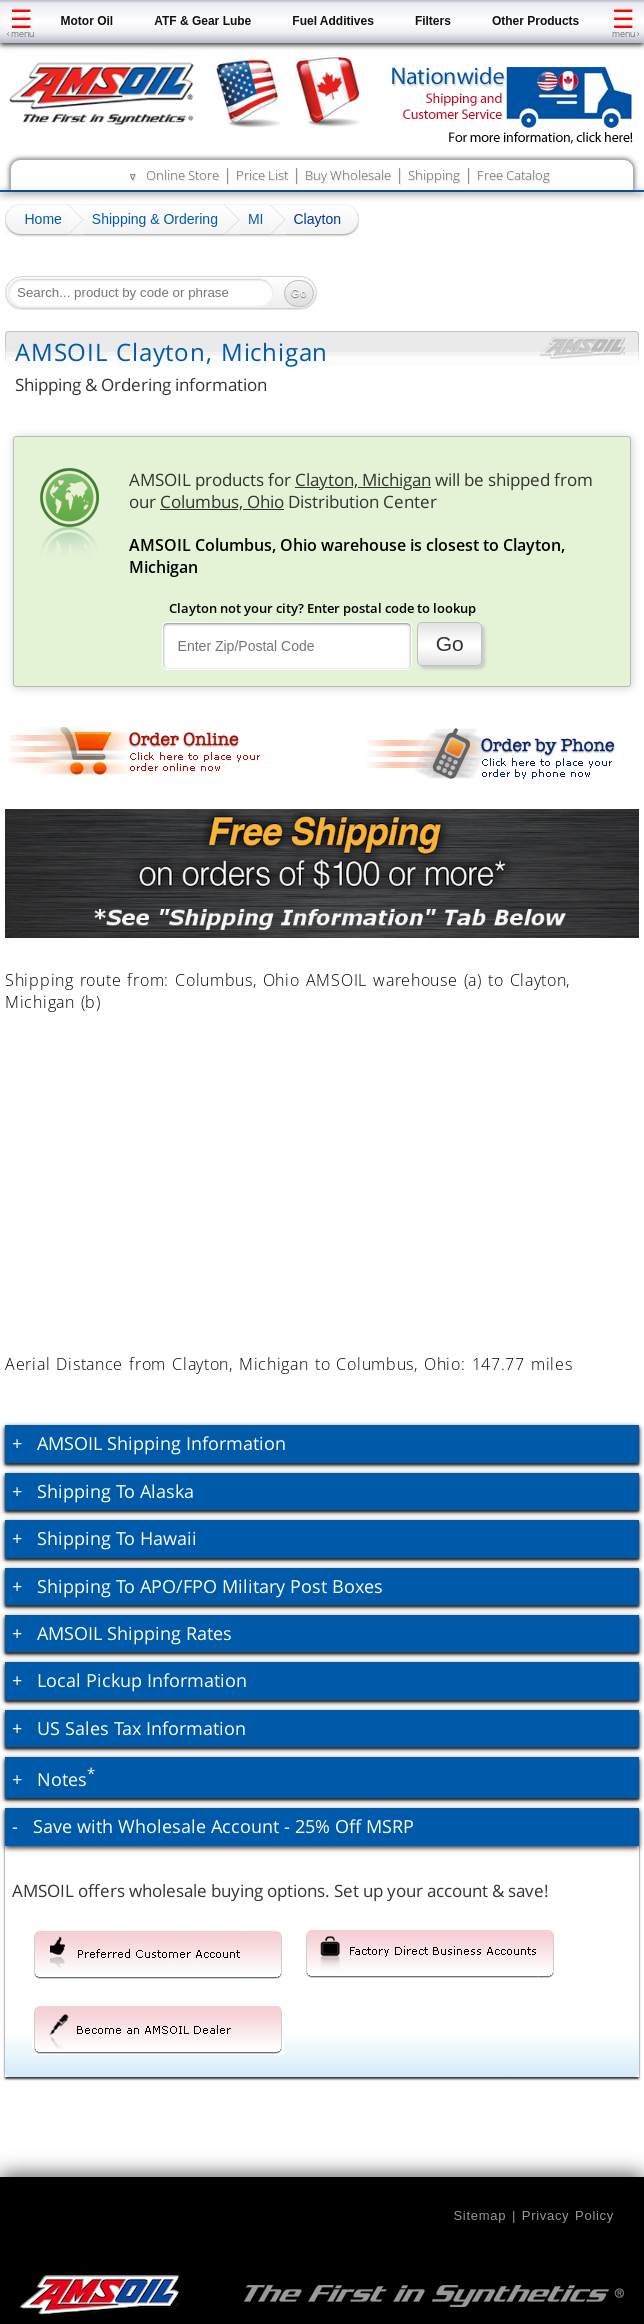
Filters (433, 21)
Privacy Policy (568, 2215)
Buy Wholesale (348, 175)
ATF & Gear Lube (202, 21)
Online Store (182, 175)
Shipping (434, 175)
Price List (262, 175)
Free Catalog (513, 175)
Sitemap (479, 2215)
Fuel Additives (333, 21)
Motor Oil (87, 21)
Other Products (535, 21)
